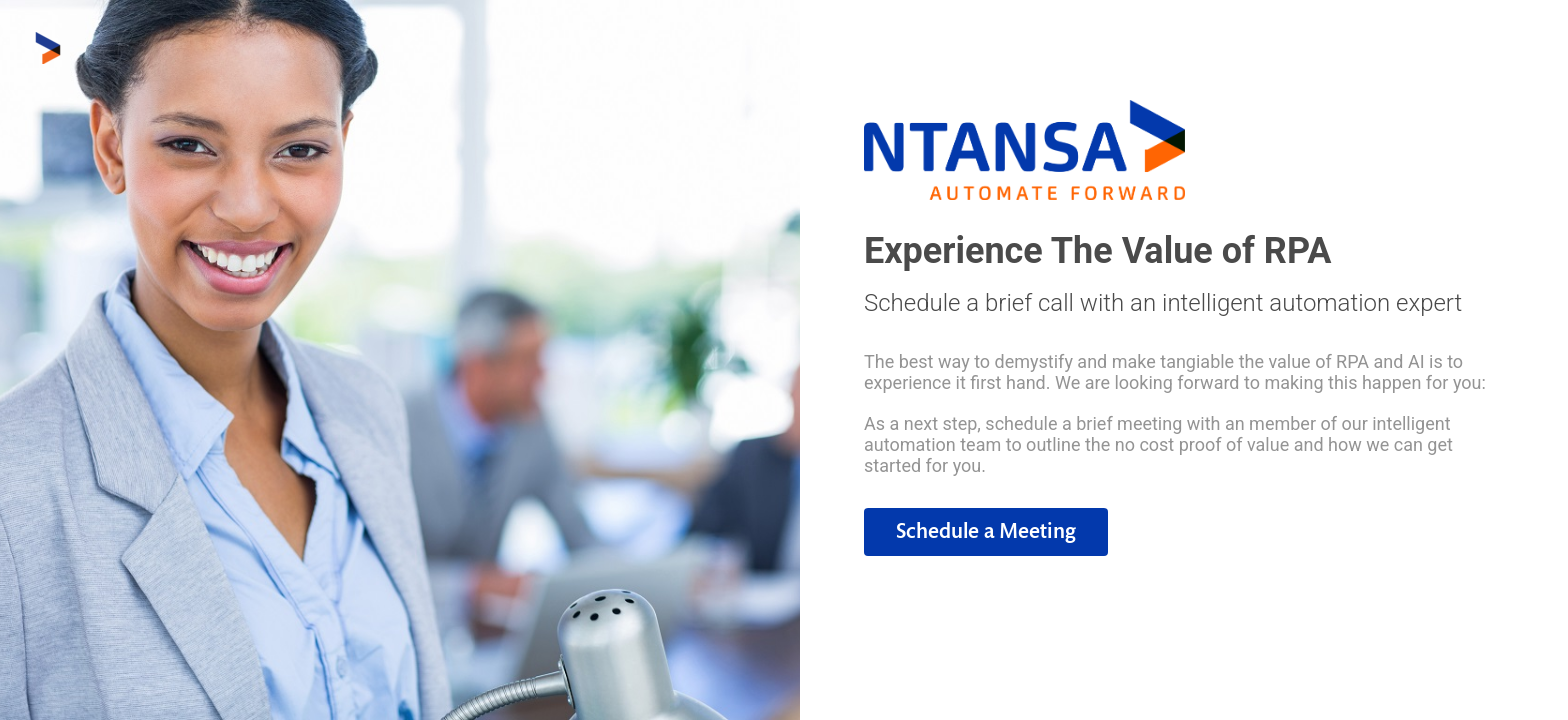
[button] (986, 532)
